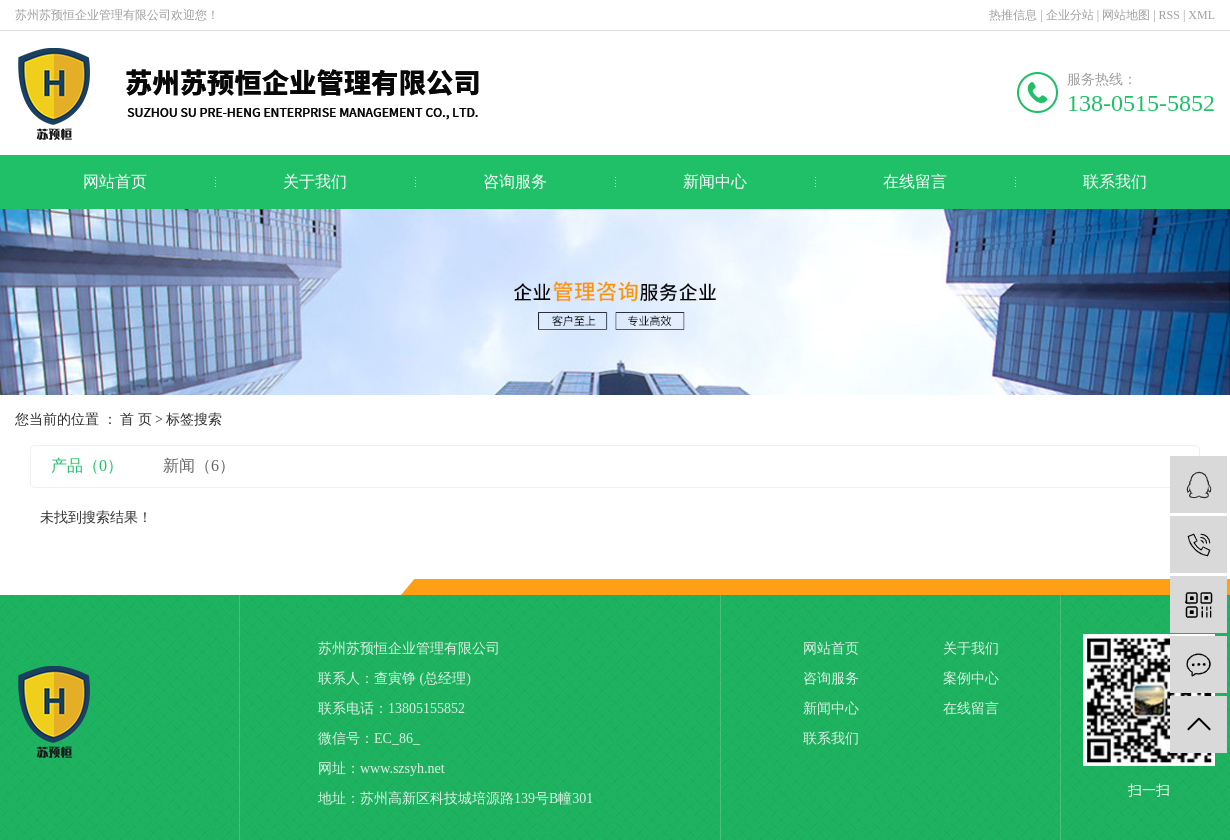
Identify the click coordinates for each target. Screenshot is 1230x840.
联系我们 (1115, 181)
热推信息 (1013, 15)
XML (1201, 15)
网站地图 (1126, 15)
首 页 (136, 419)
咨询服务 (515, 181)
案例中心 (971, 678)
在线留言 (915, 181)
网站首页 (115, 181)
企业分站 (1070, 15)
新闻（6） (199, 465)
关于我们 (315, 181)
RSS (1169, 15)
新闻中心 (715, 181)
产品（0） (87, 465)
